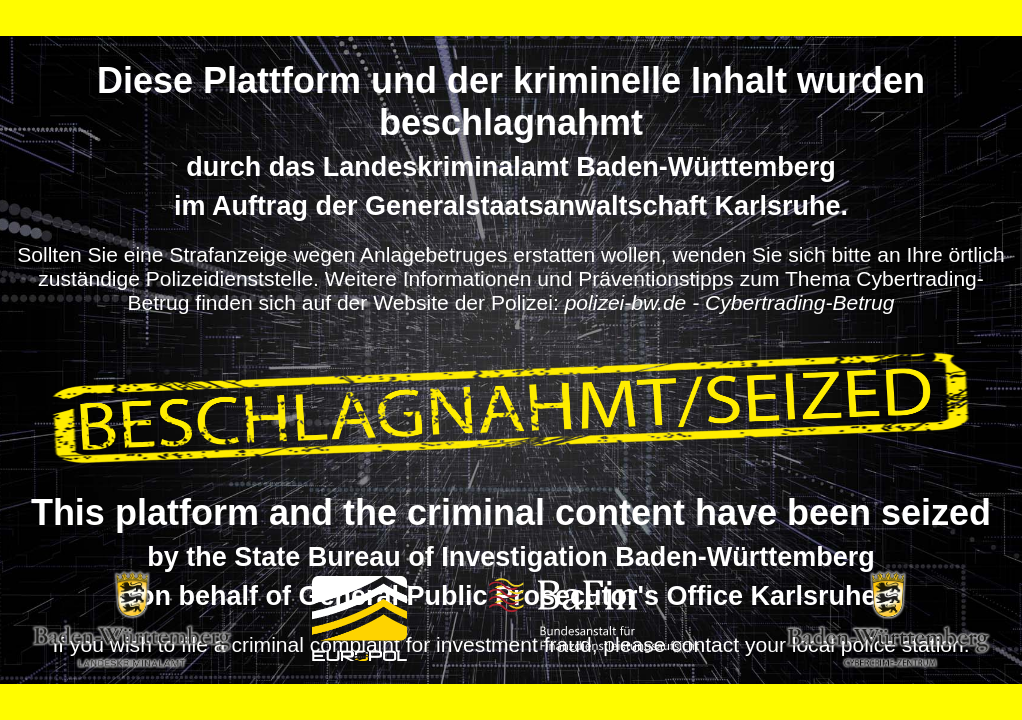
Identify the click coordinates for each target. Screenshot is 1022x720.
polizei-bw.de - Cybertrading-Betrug (730, 302)
